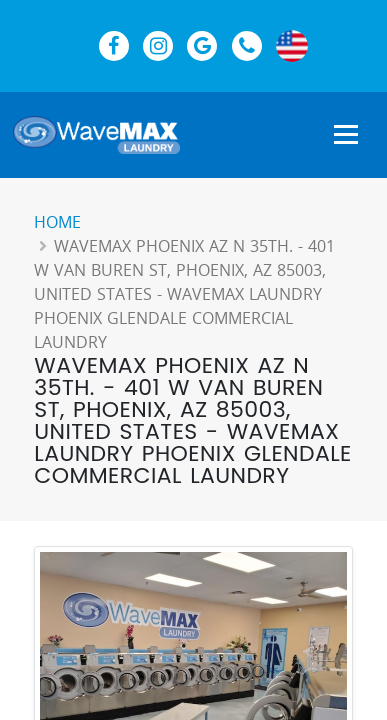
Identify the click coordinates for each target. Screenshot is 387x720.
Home (57, 222)
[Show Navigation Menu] (346, 136)
